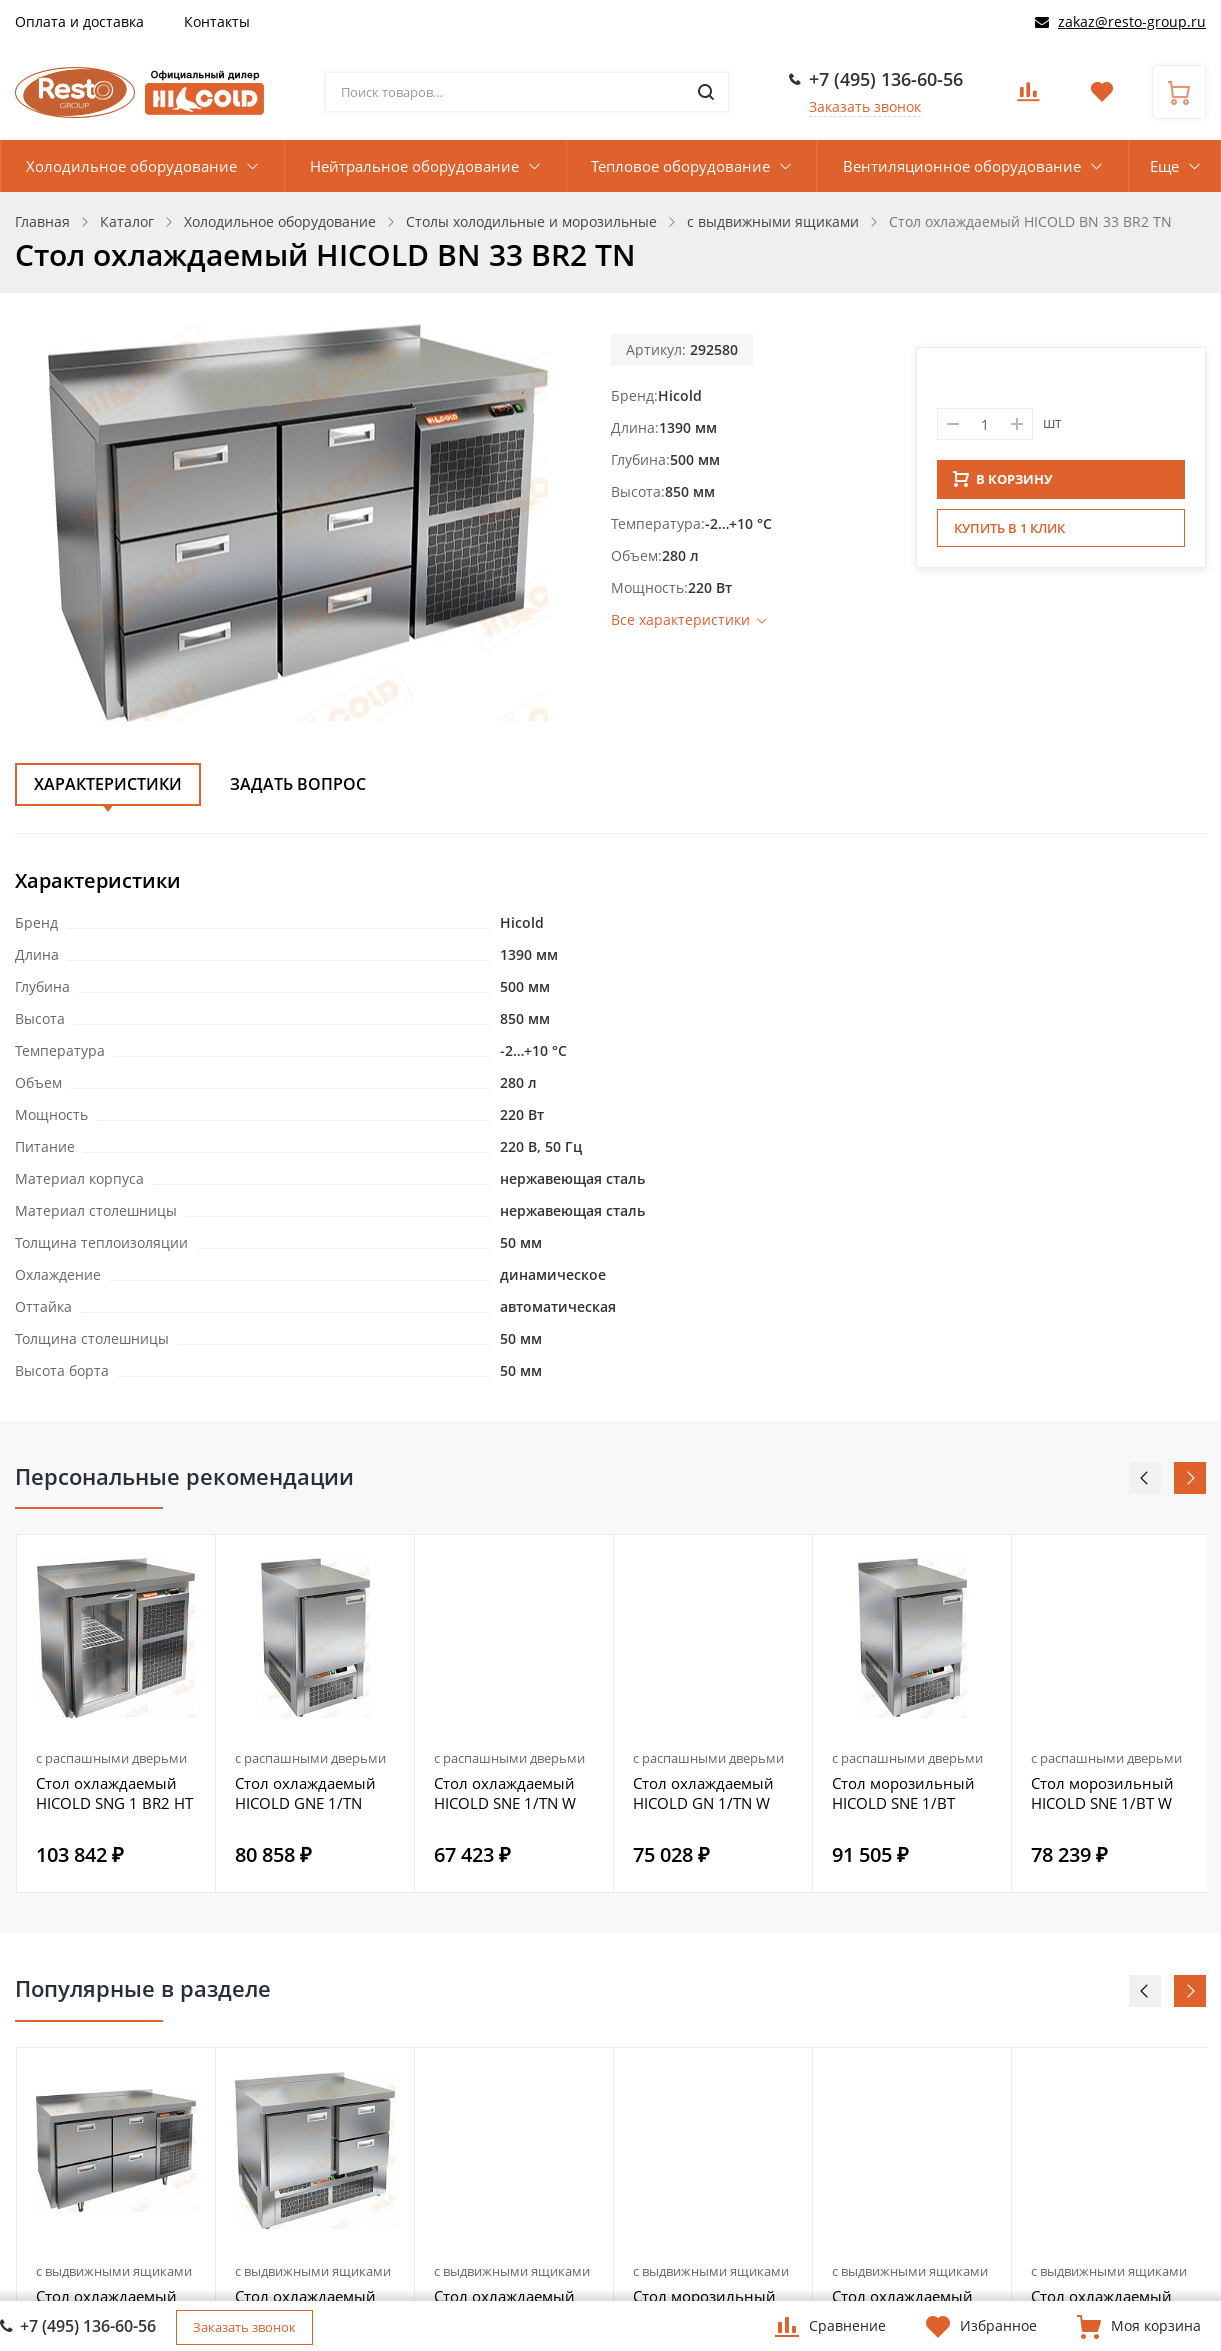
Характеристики (108, 784)
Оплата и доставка (79, 21)
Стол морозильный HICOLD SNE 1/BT (903, 1793)
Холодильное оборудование (131, 166)
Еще (1164, 166)
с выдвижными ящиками (114, 2271)
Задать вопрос (298, 784)
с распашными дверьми (111, 1758)
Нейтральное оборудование (414, 166)
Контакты (217, 21)
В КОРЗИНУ (1003, 485)
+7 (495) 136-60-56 (886, 79)
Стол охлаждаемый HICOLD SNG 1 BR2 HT (114, 1793)
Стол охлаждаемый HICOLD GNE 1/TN (305, 1793)
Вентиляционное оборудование (962, 166)
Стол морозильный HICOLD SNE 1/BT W (1102, 1793)
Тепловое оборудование (680, 166)
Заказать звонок (865, 106)
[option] (116, 1713)
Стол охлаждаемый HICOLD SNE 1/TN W (505, 1793)
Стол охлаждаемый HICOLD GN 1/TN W (703, 1793)
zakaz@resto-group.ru (1132, 21)
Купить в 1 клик (1009, 534)
